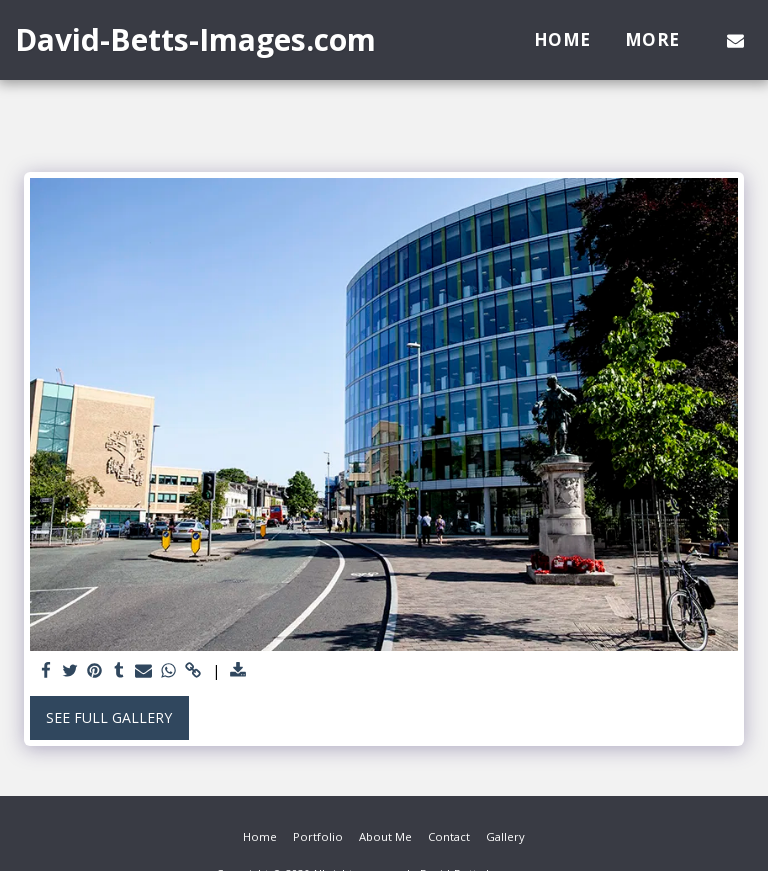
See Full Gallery (109, 717)
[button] (735, 40)
